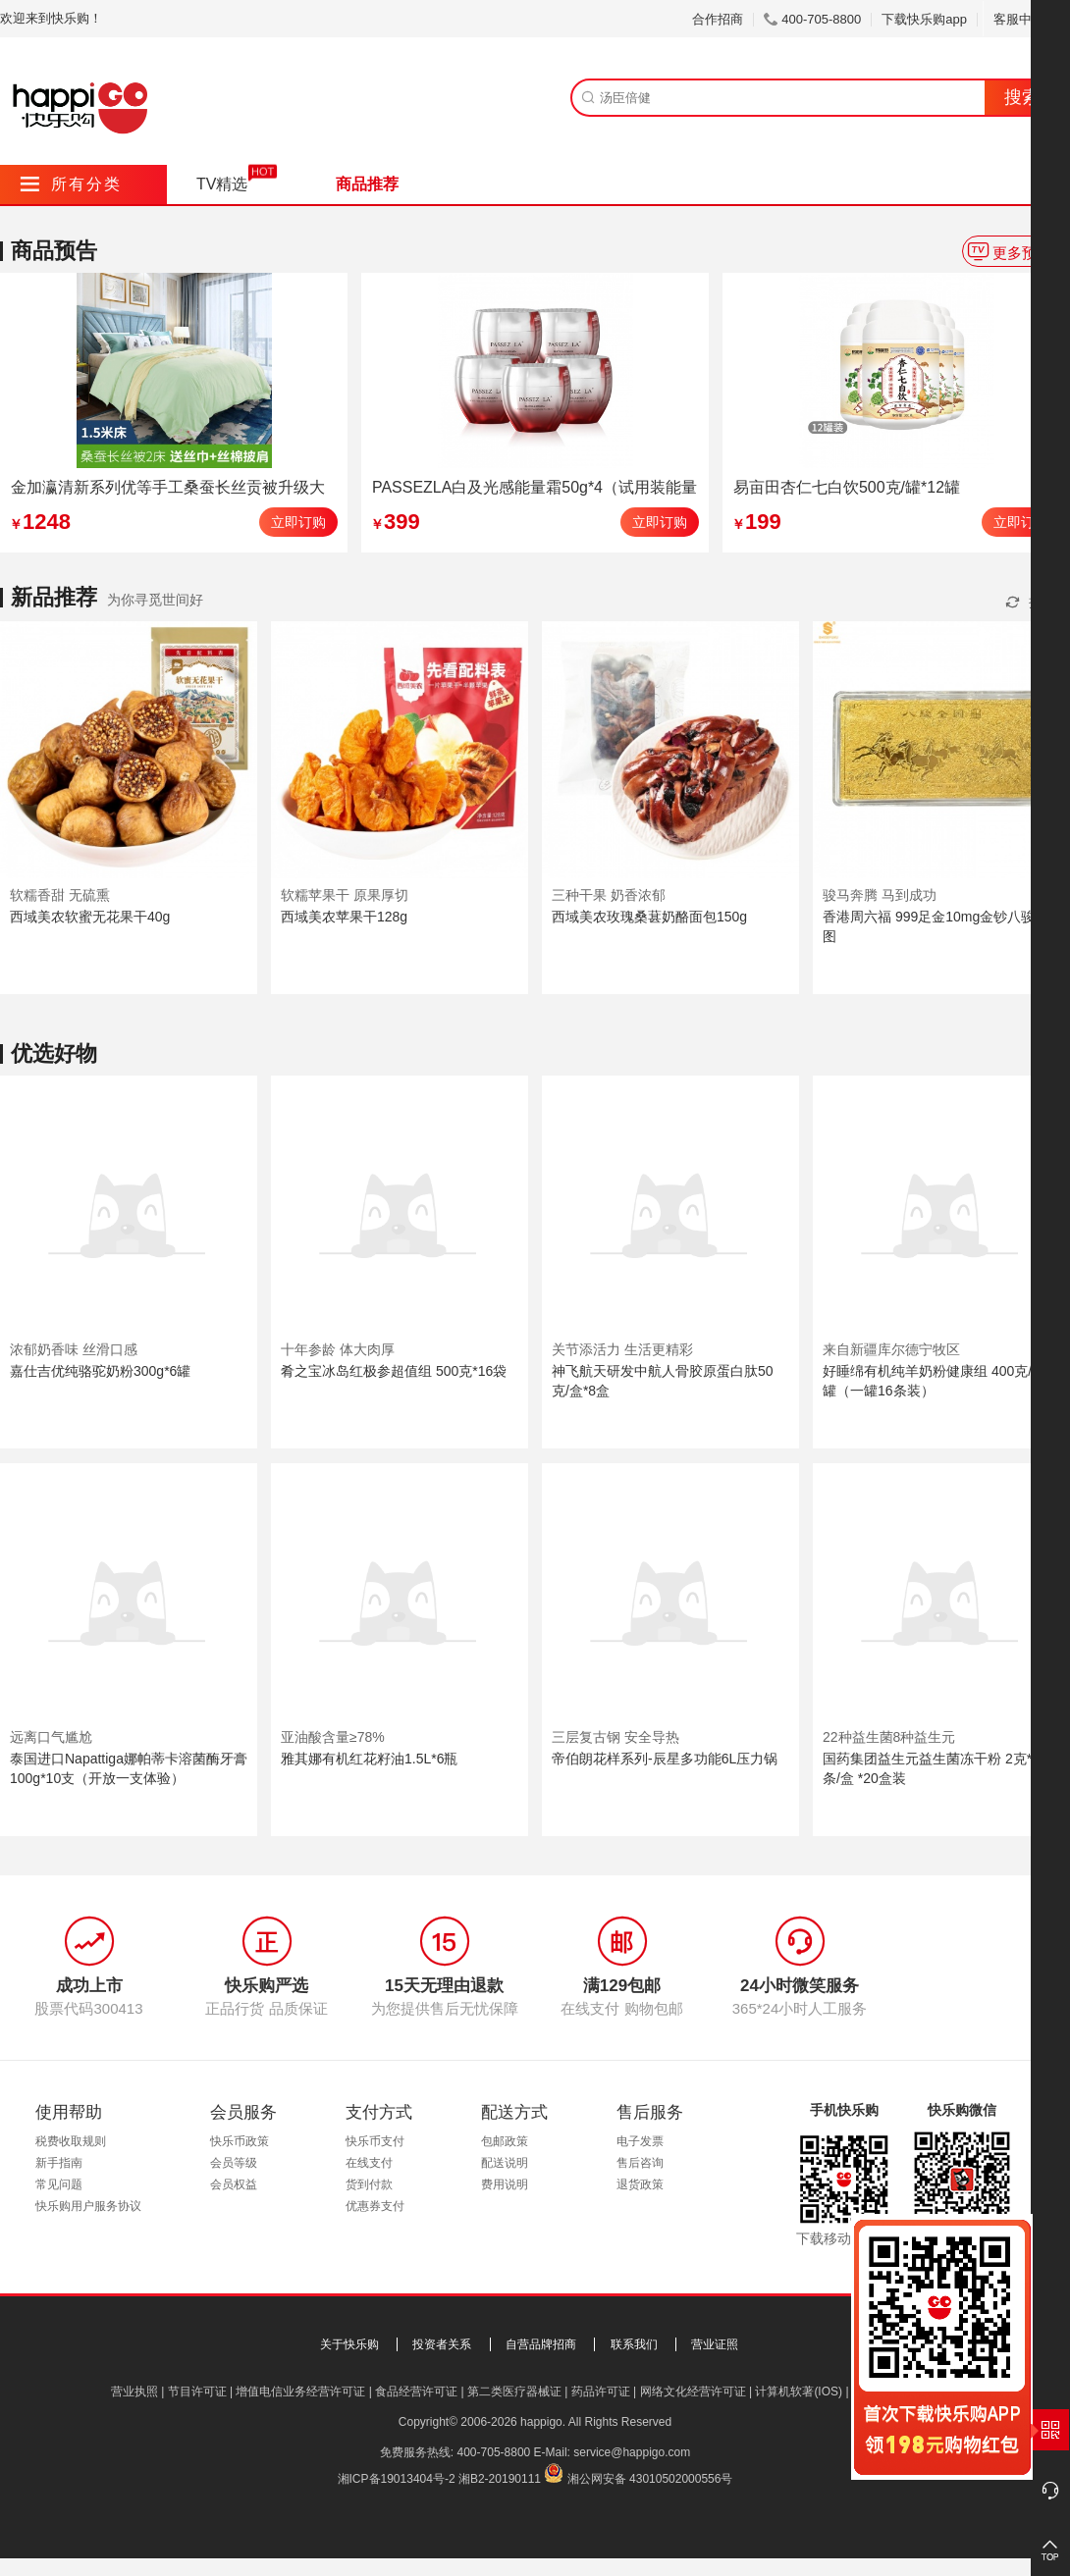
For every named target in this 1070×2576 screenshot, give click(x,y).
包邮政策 (504, 2141)
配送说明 (504, 2163)
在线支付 (369, 2163)
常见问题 (58, 2184)
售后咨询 (640, 2163)
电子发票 (640, 2141)
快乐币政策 (239, 2141)
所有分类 (71, 184)
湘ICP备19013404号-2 (396, 2479)
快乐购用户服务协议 (88, 2206)
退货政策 (640, 2184)
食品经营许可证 (416, 2391)
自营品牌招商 (541, 2344)
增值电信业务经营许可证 (300, 2391)
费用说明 (504, 2184)
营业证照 (714, 2344)
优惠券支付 (375, 2206)
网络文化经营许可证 (693, 2391)
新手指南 (58, 2163)
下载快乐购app (924, 19)
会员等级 (233, 2163)
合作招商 (717, 19)
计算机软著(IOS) (798, 2391)
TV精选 (221, 184)
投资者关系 (441, 2344)
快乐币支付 (375, 2141)
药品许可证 (600, 2391)
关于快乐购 (349, 2344)
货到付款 (369, 2184)
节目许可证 (197, 2391)
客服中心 (1026, 19)
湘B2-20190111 (499, 2479)
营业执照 (134, 2391)
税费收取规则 (70, 2141)
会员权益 (233, 2184)
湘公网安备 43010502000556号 (650, 2479)
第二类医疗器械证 (514, 2391)
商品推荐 (367, 184)
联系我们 (634, 2344)
